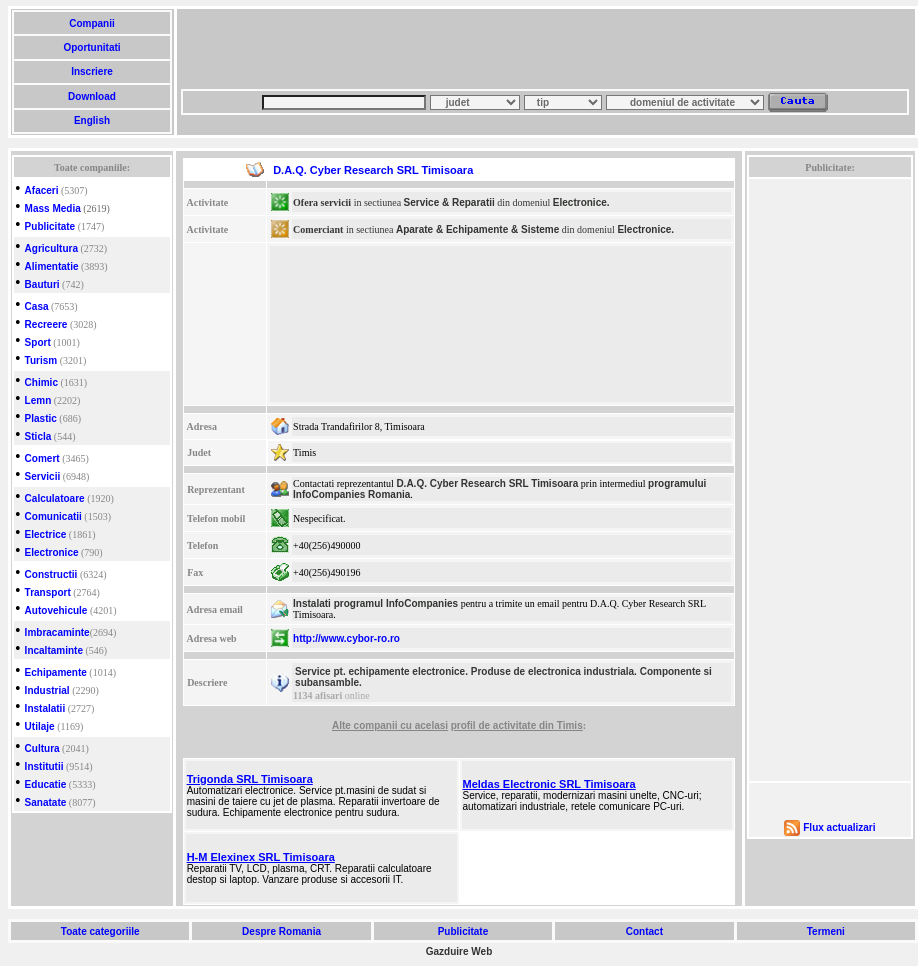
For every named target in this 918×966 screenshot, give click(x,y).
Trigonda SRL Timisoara (250, 779)
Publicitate (50, 226)
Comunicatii (53, 516)
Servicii (43, 476)
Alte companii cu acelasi (390, 725)
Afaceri (42, 190)
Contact (644, 931)
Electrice (46, 534)
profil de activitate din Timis (517, 725)
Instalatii (45, 708)
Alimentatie (52, 266)
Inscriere (91, 71)
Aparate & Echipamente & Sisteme (477, 229)
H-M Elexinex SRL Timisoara (261, 857)
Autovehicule (56, 610)
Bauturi (42, 284)
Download (91, 96)
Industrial (47, 690)
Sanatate (46, 802)
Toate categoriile (100, 931)
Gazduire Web (459, 951)
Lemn (38, 400)
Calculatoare (55, 498)
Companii (91, 23)
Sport (38, 342)
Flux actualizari (839, 827)
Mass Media (53, 208)
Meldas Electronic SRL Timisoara (549, 784)
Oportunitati (92, 47)
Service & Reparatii (449, 202)
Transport (48, 592)
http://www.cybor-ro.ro (346, 638)
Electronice (52, 552)
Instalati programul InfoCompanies (375, 603)
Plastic (41, 418)
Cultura (42, 748)
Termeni (826, 931)
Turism (41, 360)
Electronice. (581, 202)
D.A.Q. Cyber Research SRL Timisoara (487, 483)
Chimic (41, 382)
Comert (42, 458)
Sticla (38, 436)
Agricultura (51, 248)
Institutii (44, 766)
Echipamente (56, 672)
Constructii (51, 574)
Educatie (46, 784)
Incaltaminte (54, 650)
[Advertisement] (330, 55)
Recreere (46, 324)
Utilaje (40, 726)
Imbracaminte (57, 632)
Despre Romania (281, 931)
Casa (37, 306)
